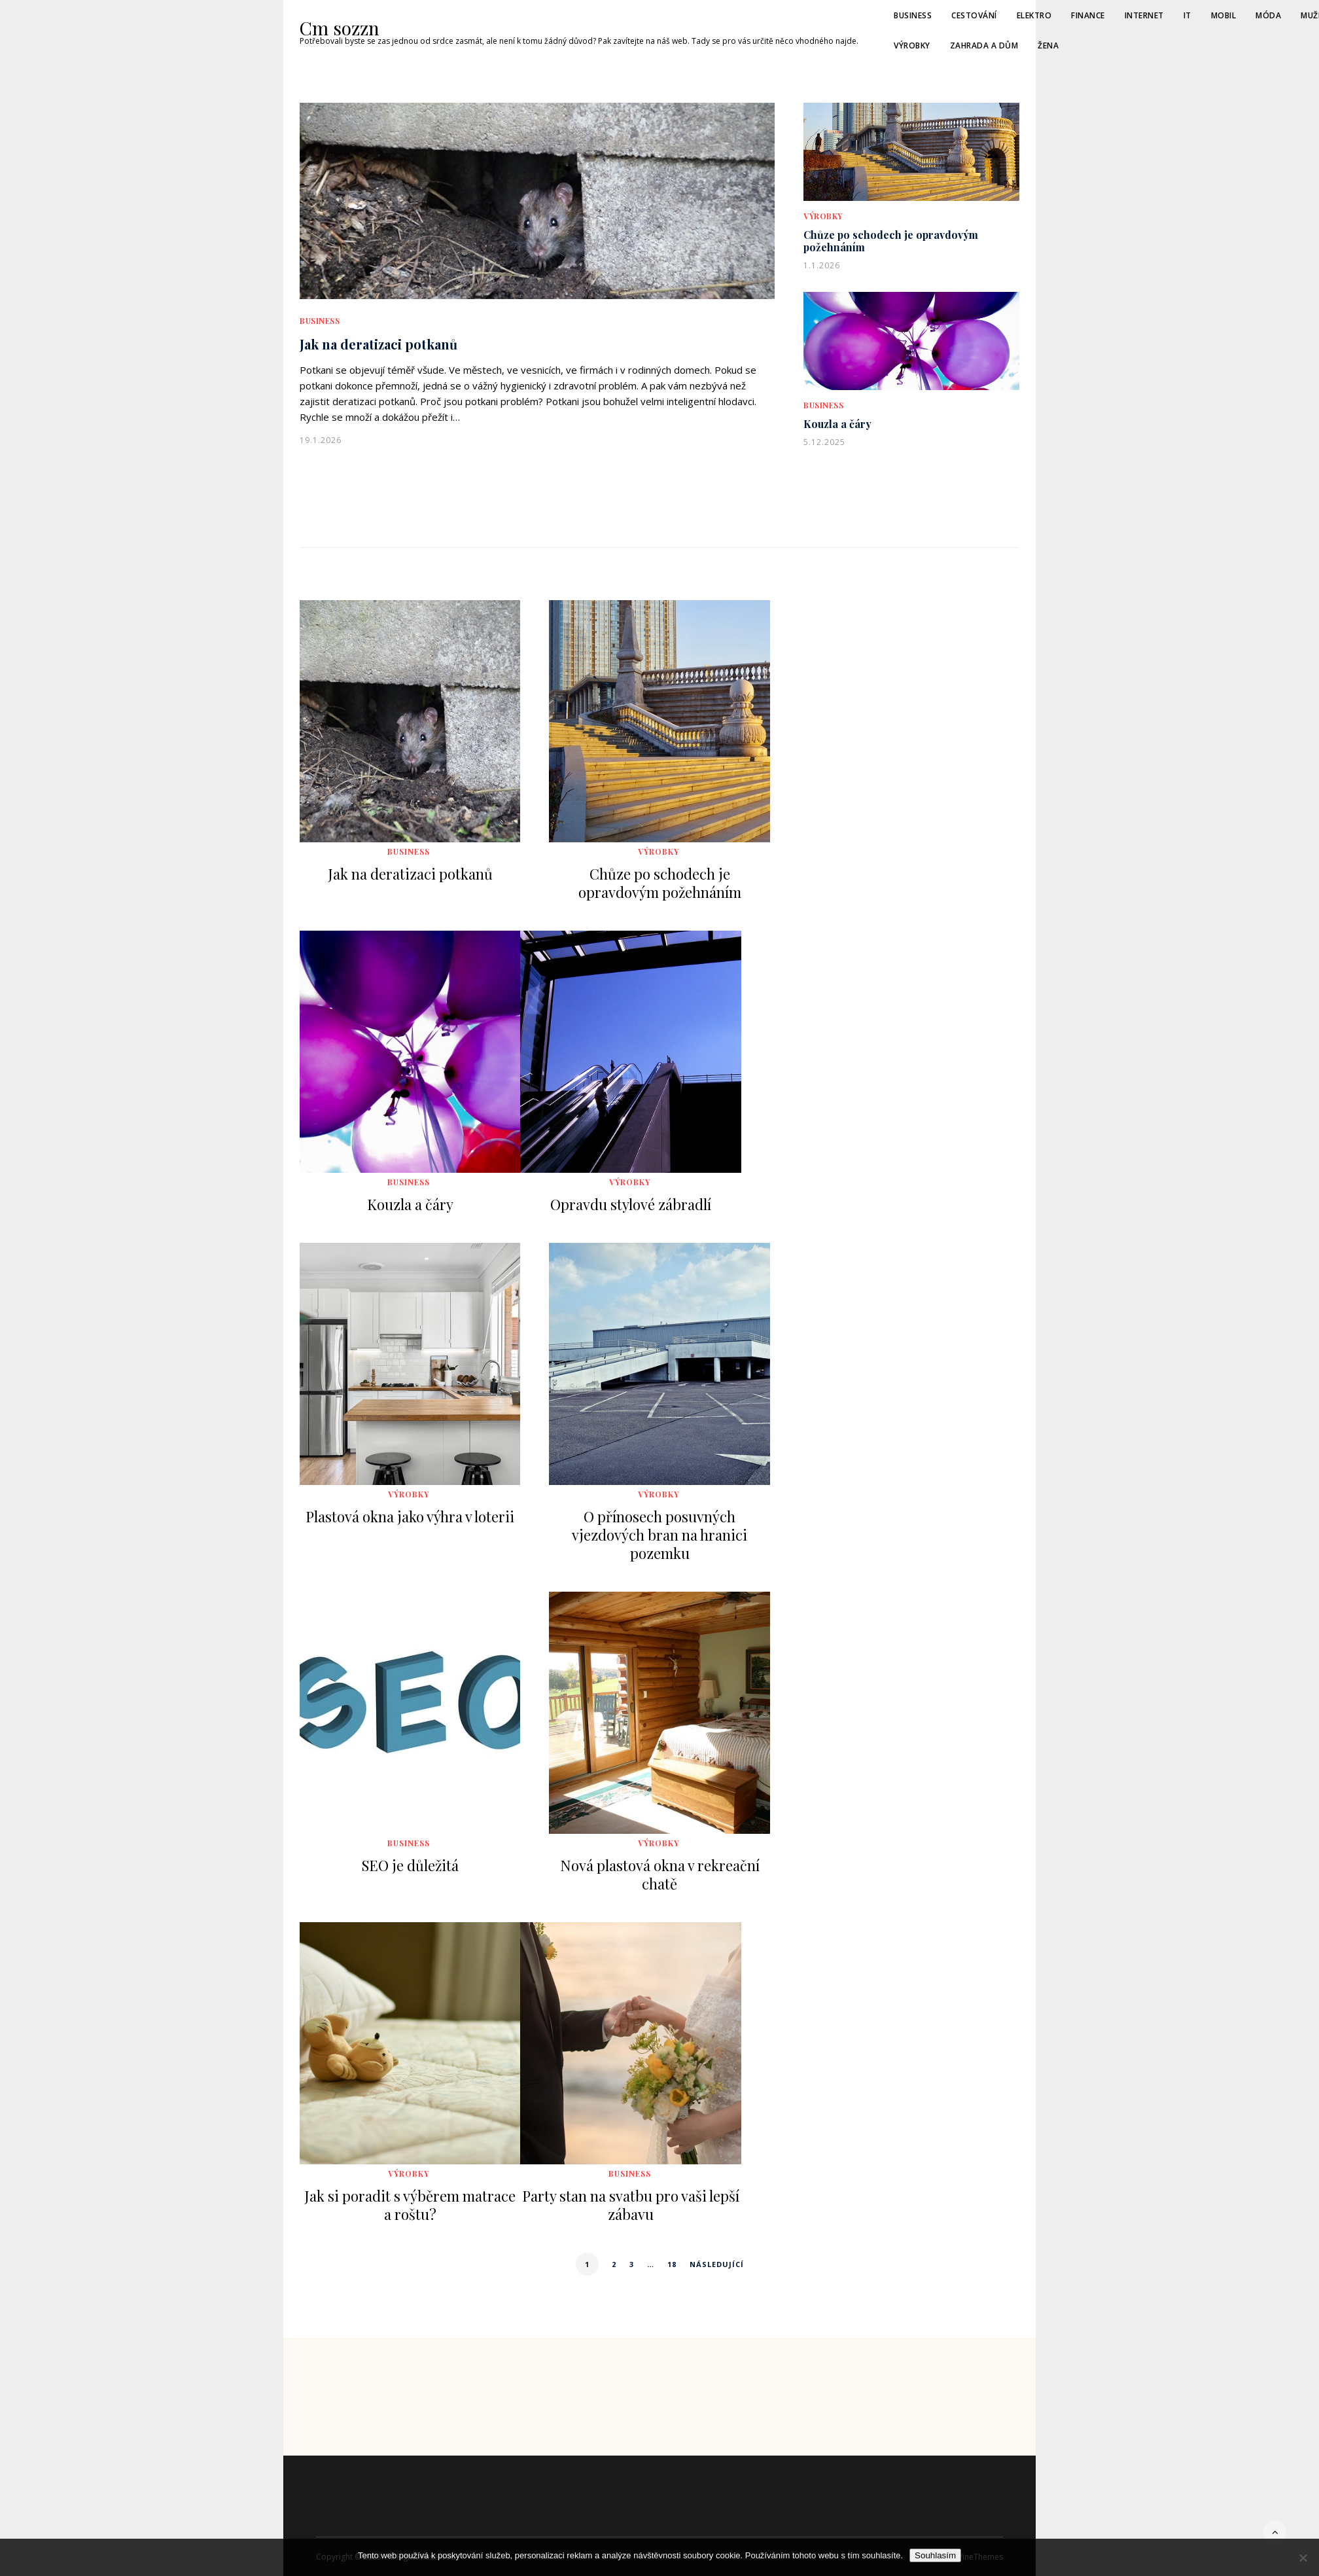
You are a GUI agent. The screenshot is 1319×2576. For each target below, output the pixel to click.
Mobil (1224, 15)
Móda (1268, 15)
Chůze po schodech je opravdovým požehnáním (890, 241)
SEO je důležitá (410, 1865)
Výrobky (912, 45)
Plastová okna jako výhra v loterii (410, 1516)
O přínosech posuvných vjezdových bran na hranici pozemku (659, 1534)
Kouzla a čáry (837, 424)
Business (913, 15)
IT (1187, 15)
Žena (1048, 45)
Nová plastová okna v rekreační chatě (660, 1874)
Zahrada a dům (984, 45)
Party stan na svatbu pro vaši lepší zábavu (630, 2205)
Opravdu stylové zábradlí (630, 1204)
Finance (1088, 15)
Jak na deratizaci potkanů (378, 344)
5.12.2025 (824, 442)
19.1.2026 (321, 440)
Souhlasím (935, 2555)
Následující (717, 2264)
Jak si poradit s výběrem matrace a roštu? (410, 2205)
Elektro (1034, 15)
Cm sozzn (339, 28)
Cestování (974, 15)
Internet (1144, 15)
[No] (1302, 2557)
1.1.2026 (821, 265)
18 (672, 2264)
